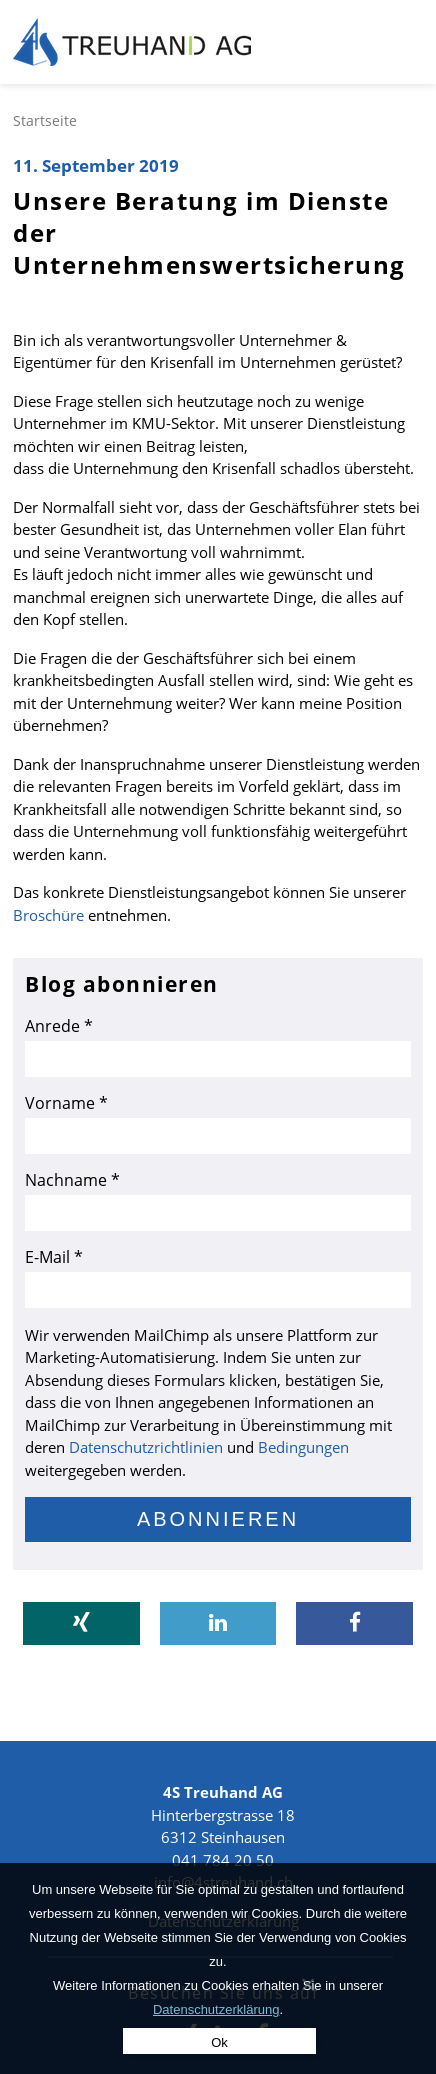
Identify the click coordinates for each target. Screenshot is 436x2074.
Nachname (72, 1180)
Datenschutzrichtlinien (146, 1447)
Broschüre (48, 915)
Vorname (66, 1103)
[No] (307, 1984)
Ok (219, 2042)
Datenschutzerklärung (216, 2009)
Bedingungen (303, 1447)
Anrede (59, 1026)
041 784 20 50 (223, 1860)
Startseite (45, 120)
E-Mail (54, 1257)
